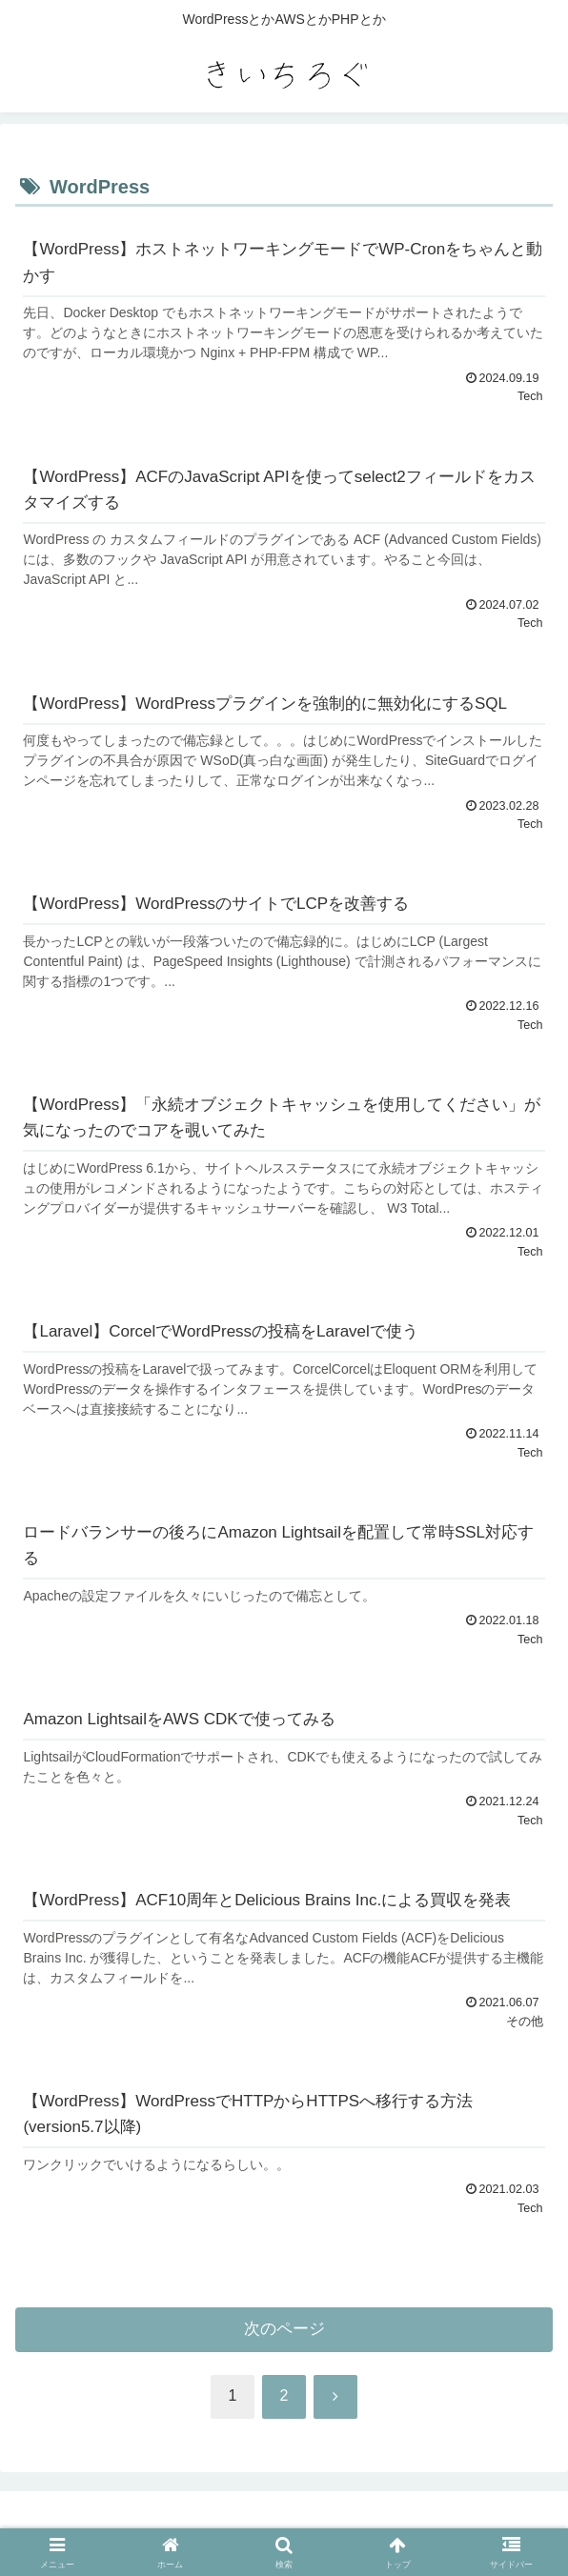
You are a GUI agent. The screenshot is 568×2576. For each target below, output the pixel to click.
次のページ (284, 2329)
